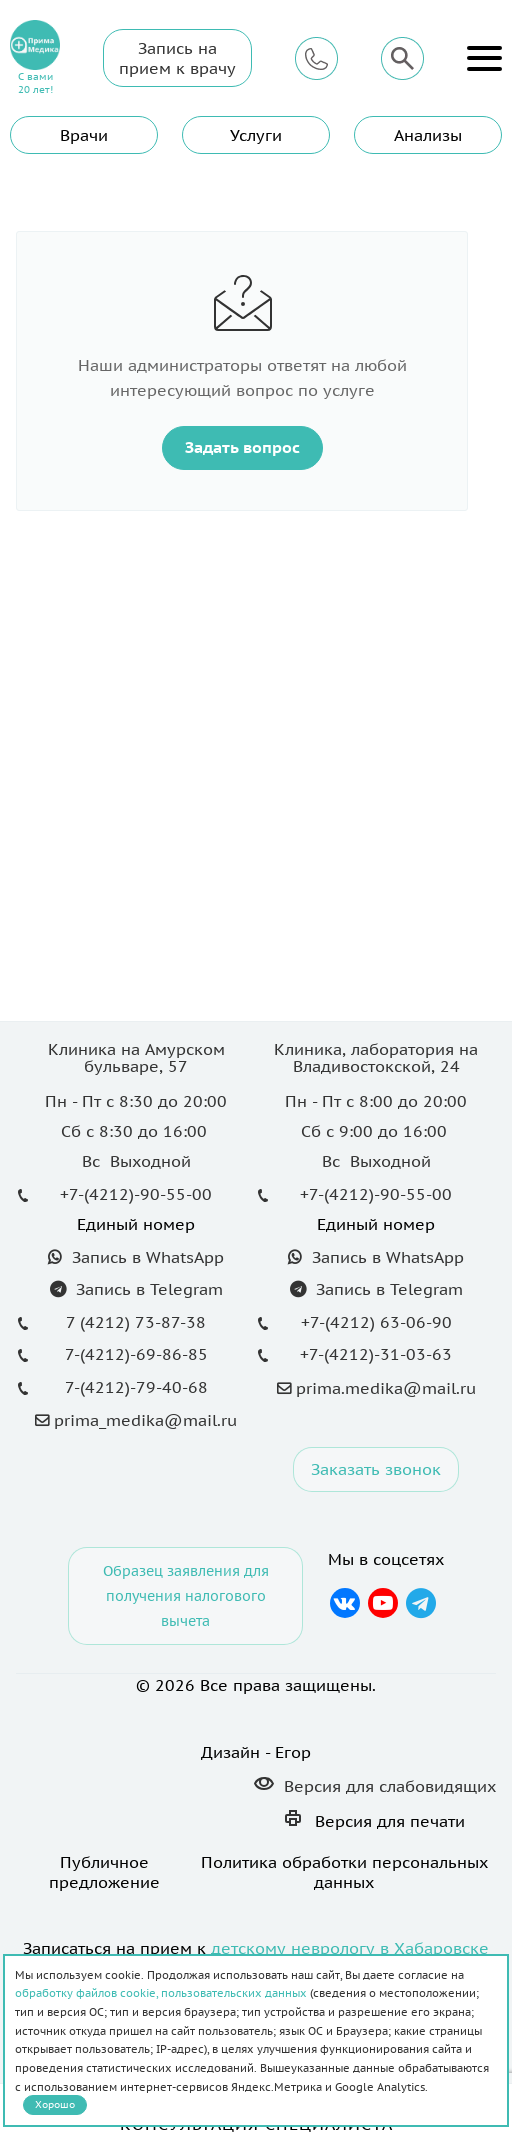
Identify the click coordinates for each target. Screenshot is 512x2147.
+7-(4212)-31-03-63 (376, 1354)
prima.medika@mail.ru (386, 1388)
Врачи (84, 135)
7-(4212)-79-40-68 (136, 1387)
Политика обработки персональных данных (344, 1872)
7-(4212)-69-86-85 (136, 1354)
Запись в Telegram (147, 1289)
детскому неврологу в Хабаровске (350, 1948)
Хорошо (55, 2104)
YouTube (383, 1603)
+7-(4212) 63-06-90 (376, 1322)
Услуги (256, 135)
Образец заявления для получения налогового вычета (186, 1595)
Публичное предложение (104, 1872)
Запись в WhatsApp (145, 1257)
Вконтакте (344, 1603)
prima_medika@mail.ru (145, 1420)
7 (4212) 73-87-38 (136, 1322)
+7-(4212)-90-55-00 (136, 1194)
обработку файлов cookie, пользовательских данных (161, 1993)
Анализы (428, 135)
